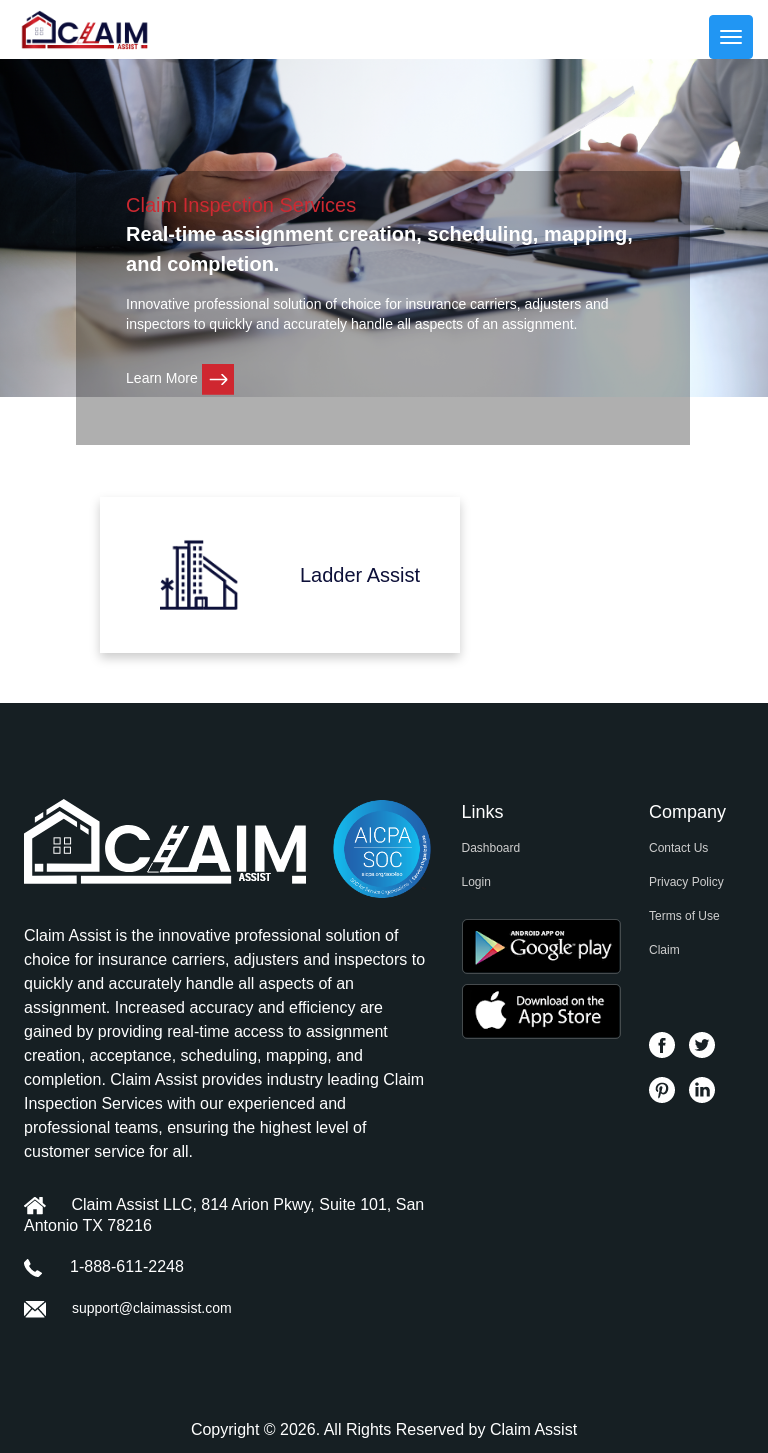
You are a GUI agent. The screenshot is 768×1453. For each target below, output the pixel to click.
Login (476, 882)
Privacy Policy (686, 882)
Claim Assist (533, 1429)
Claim (664, 950)
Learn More (179, 378)
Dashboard (491, 848)
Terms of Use (684, 916)
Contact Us (678, 848)
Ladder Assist (360, 575)
